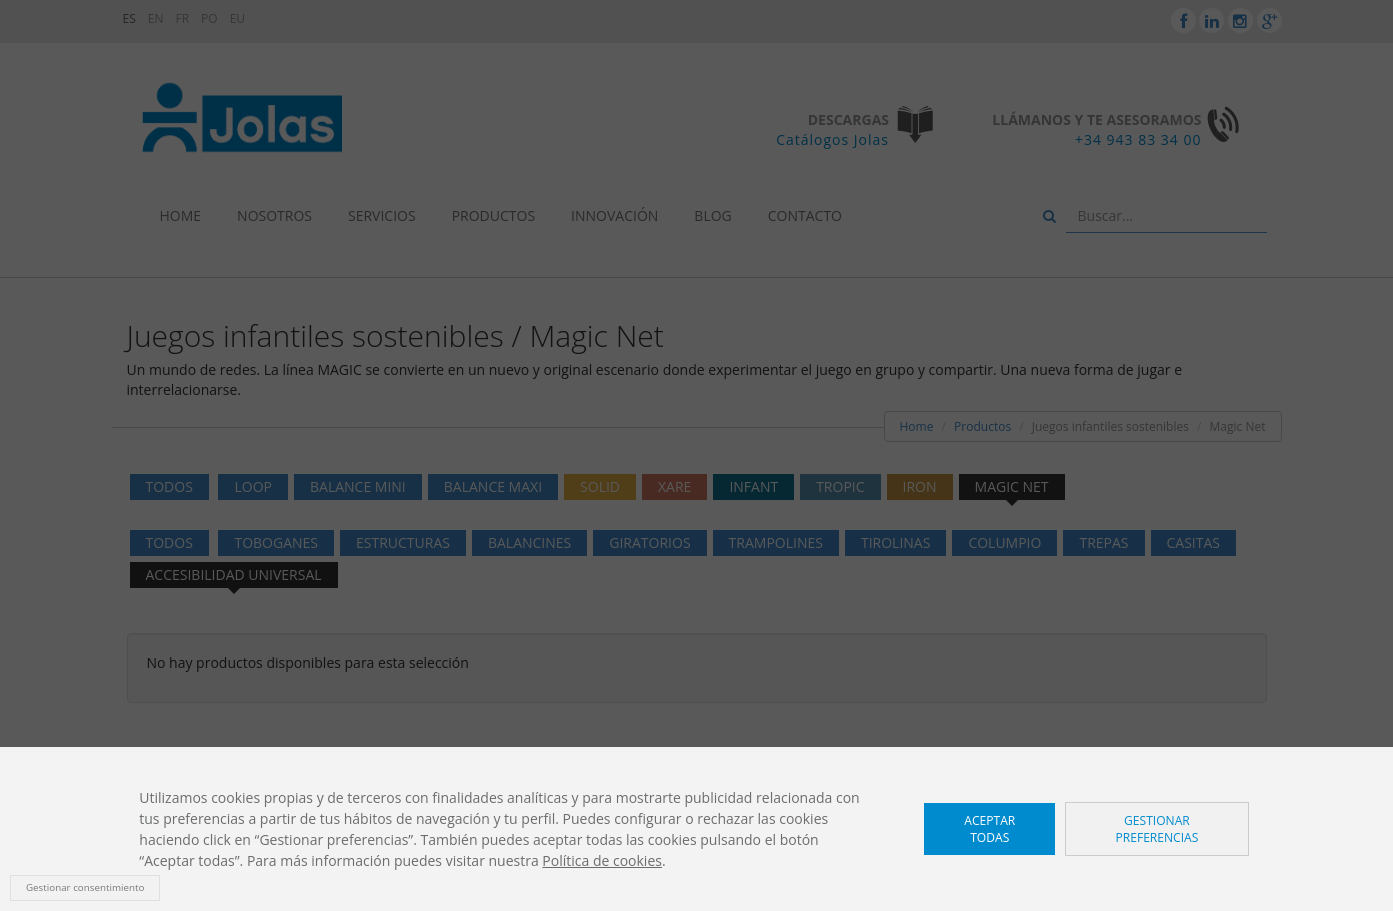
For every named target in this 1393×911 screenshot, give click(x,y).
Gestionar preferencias (1156, 829)
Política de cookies (602, 860)
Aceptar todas (989, 829)
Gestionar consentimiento (85, 887)
